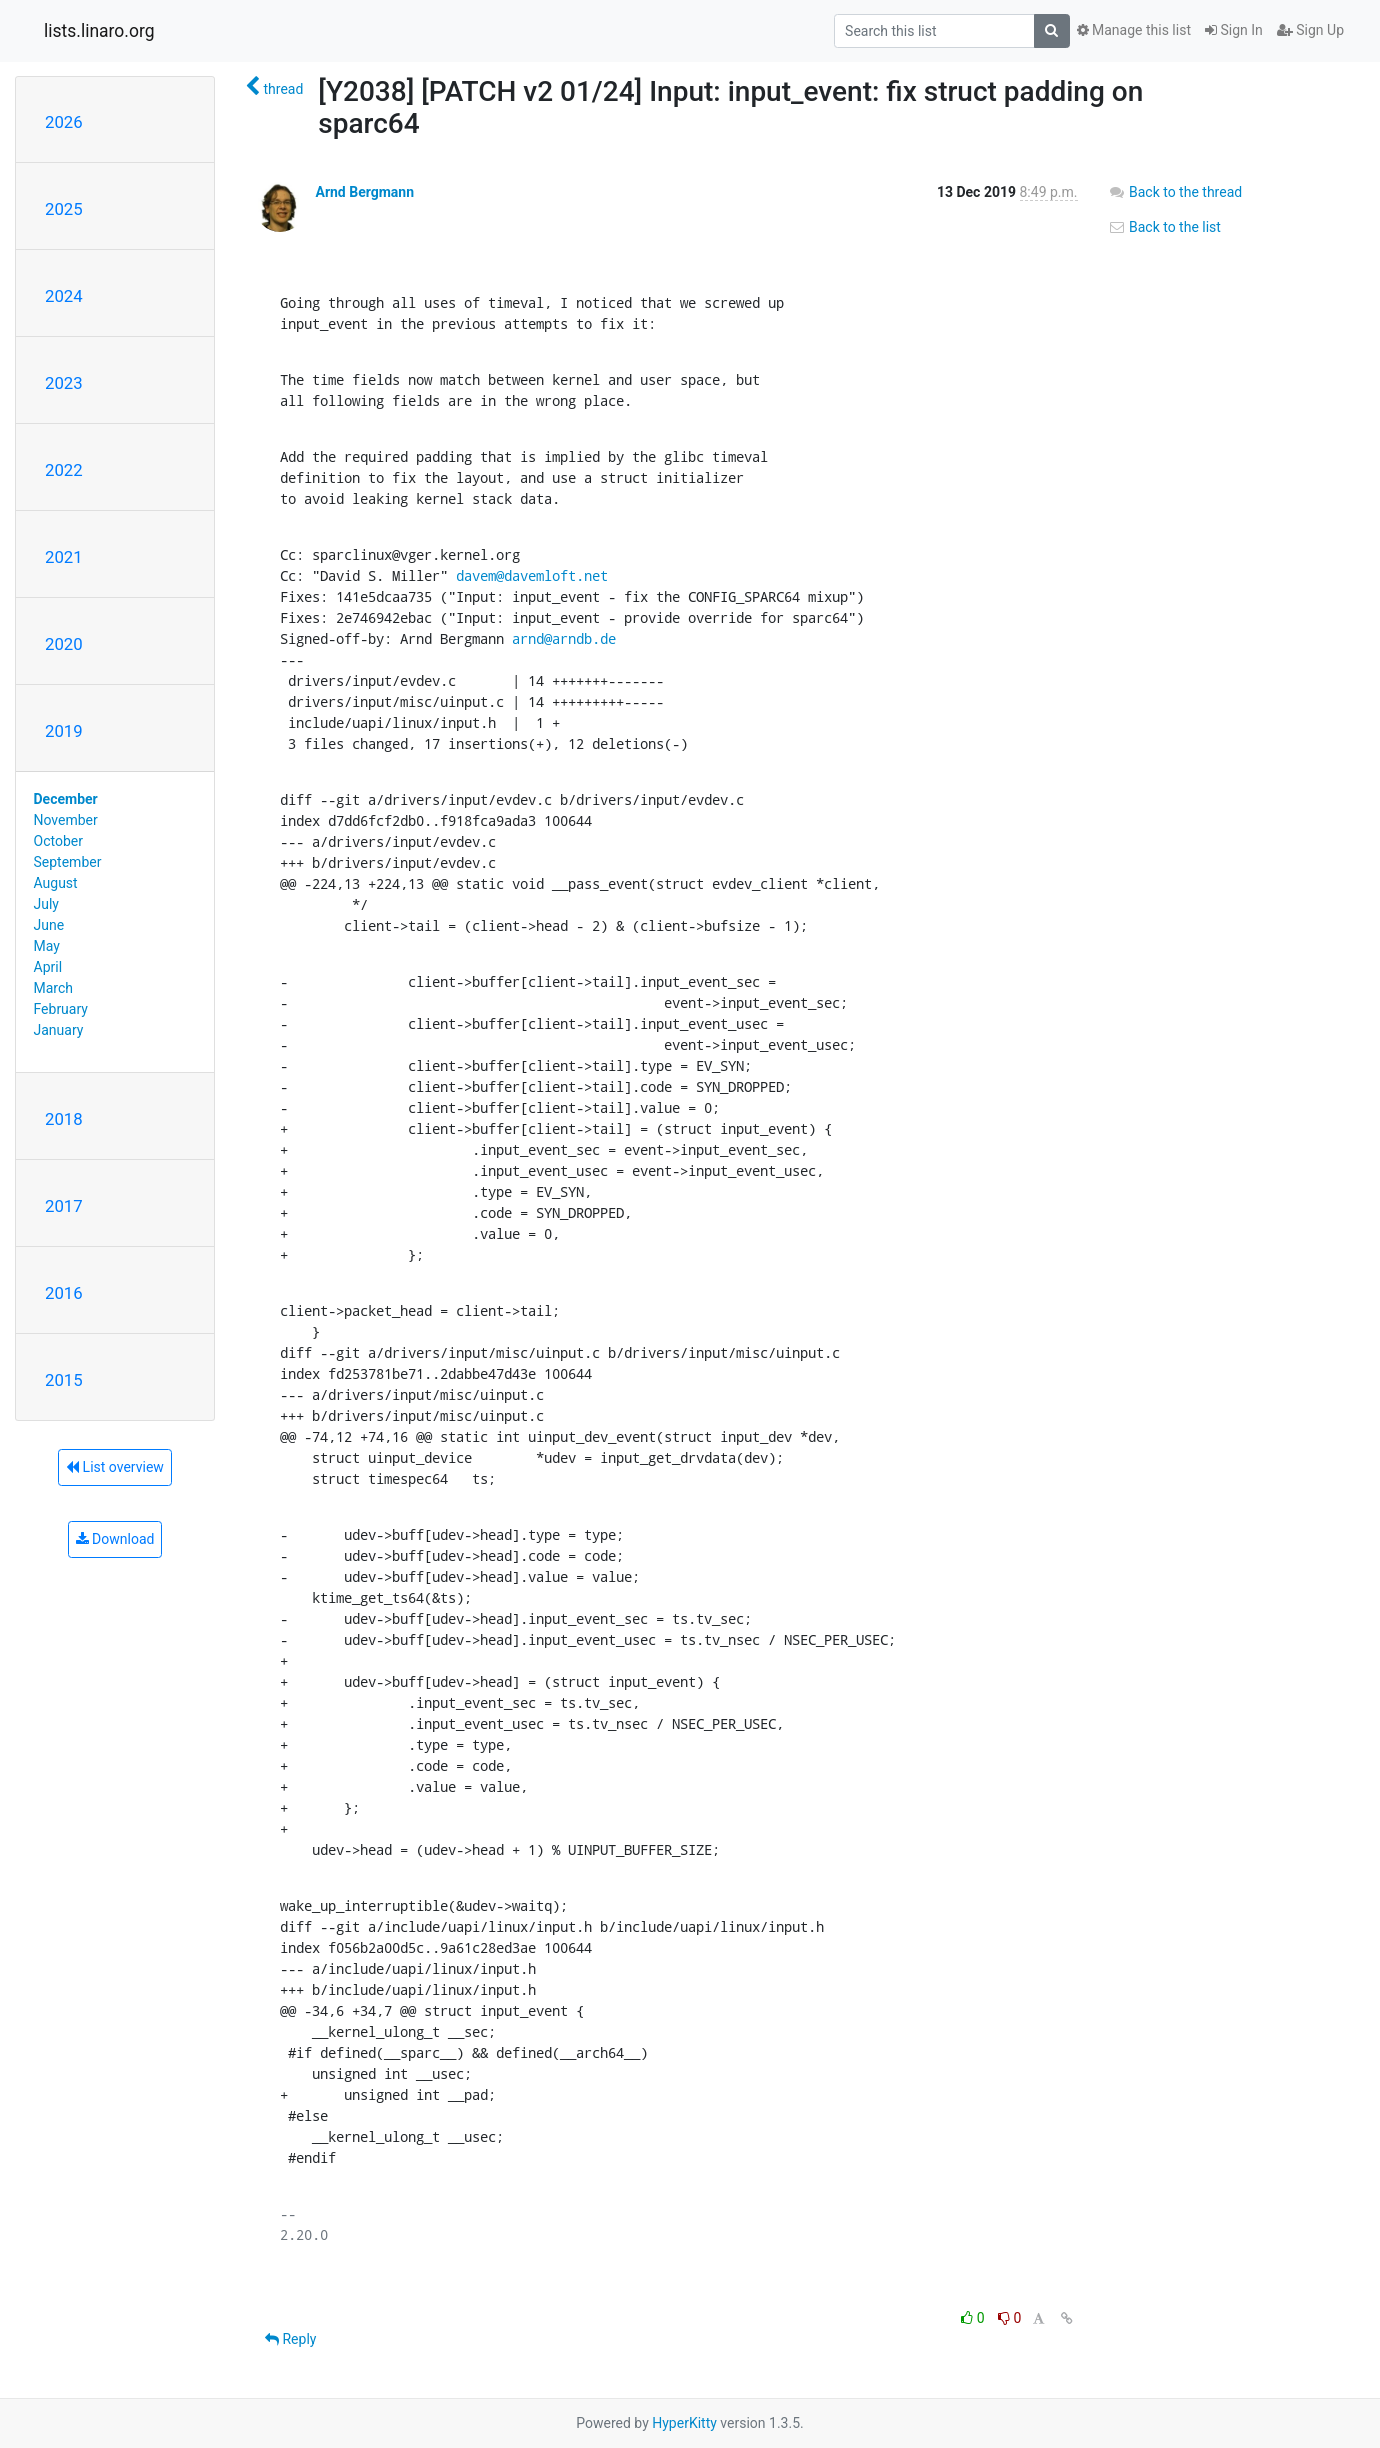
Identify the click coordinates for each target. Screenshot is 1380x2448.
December (66, 799)
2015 (64, 1380)
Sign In (1234, 30)
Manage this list (1134, 30)
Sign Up (1310, 30)
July (46, 904)
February (61, 1009)
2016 (64, 1293)
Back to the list (1164, 227)
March (54, 988)
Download (115, 1539)
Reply (290, 2339)
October (58, 841)
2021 (64, 557)
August (56, 883)
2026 (64, 122)
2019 (64, 731)
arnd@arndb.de (564, 638)
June (49, 925)
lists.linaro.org (99, 31)
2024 (64, 296)
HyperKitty (684, 2423)
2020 (64, 644)
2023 (64, 383)
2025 (64, 209)
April (48, 967)
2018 (64, 1119)
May (47, 946)
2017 (64, 1206)
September (68, 862)
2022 (64, 470)
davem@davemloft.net (532, 575)
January (59, 1030)
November (66, 820)
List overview (115, 1467)
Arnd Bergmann (364, 192)
